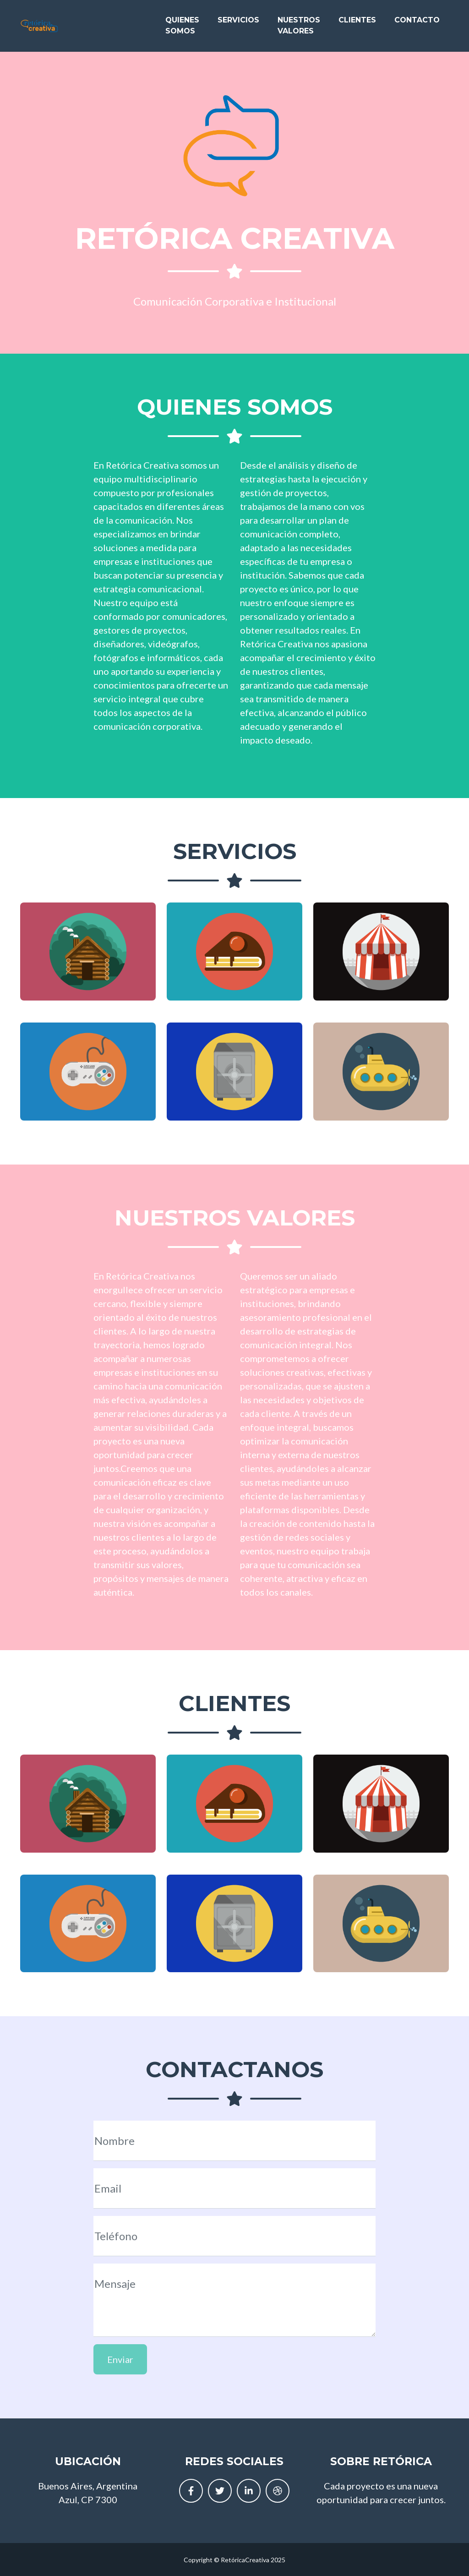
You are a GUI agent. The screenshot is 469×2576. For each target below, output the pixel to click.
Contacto (417, 23)
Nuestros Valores (299, 29)
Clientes (357, 23)
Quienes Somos (182, 29)
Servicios (238, 23)
